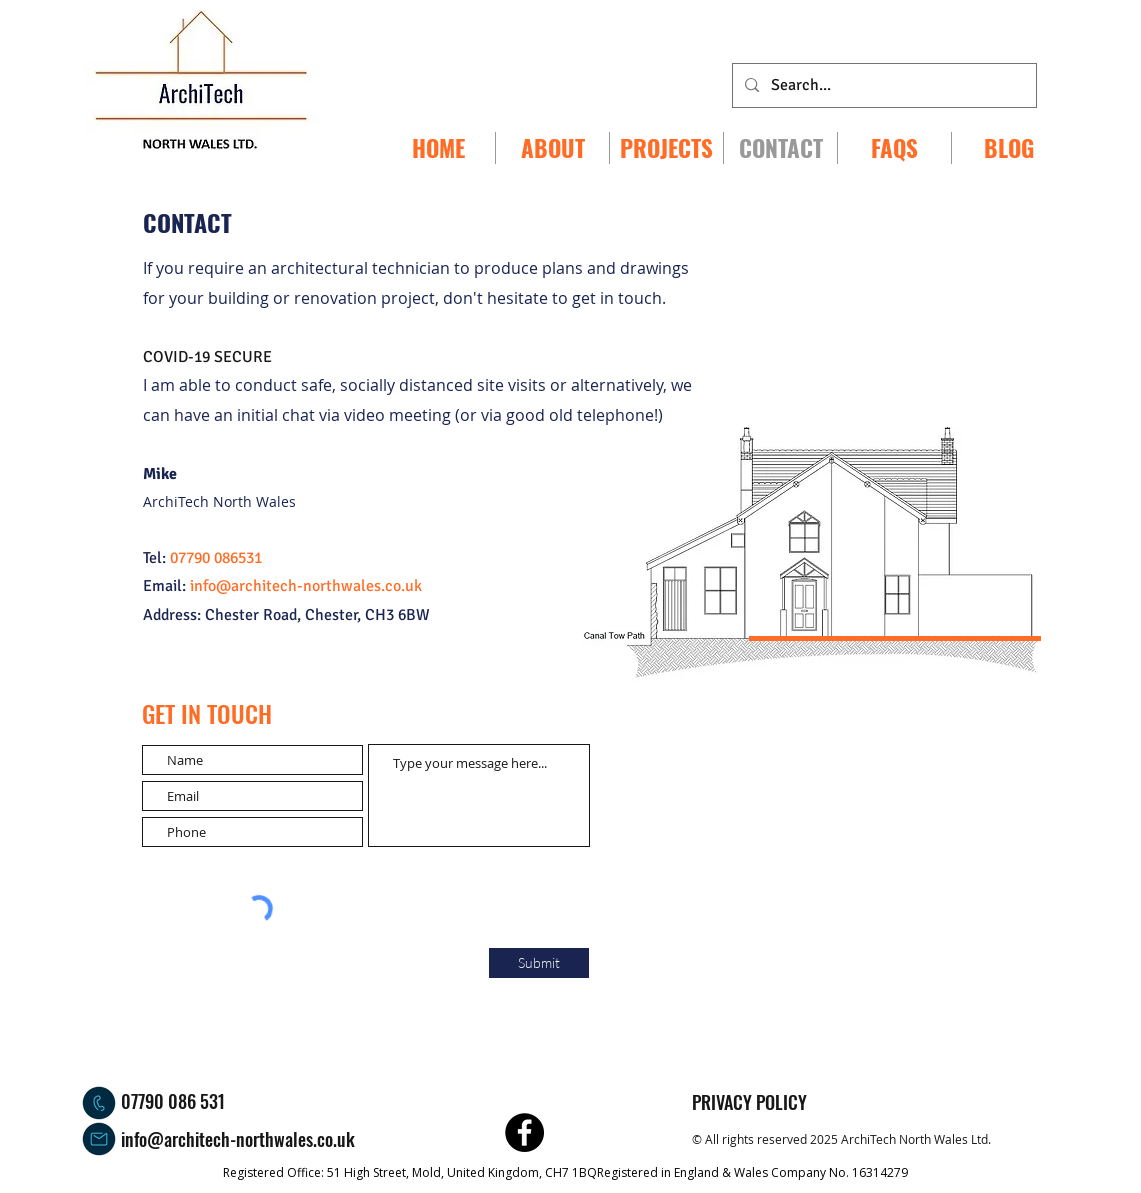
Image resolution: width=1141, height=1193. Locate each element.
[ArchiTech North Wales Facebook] (524, 1132)
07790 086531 (216, 558)
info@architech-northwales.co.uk (238, 1139)
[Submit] (539, 963)
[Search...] (882, 85)
